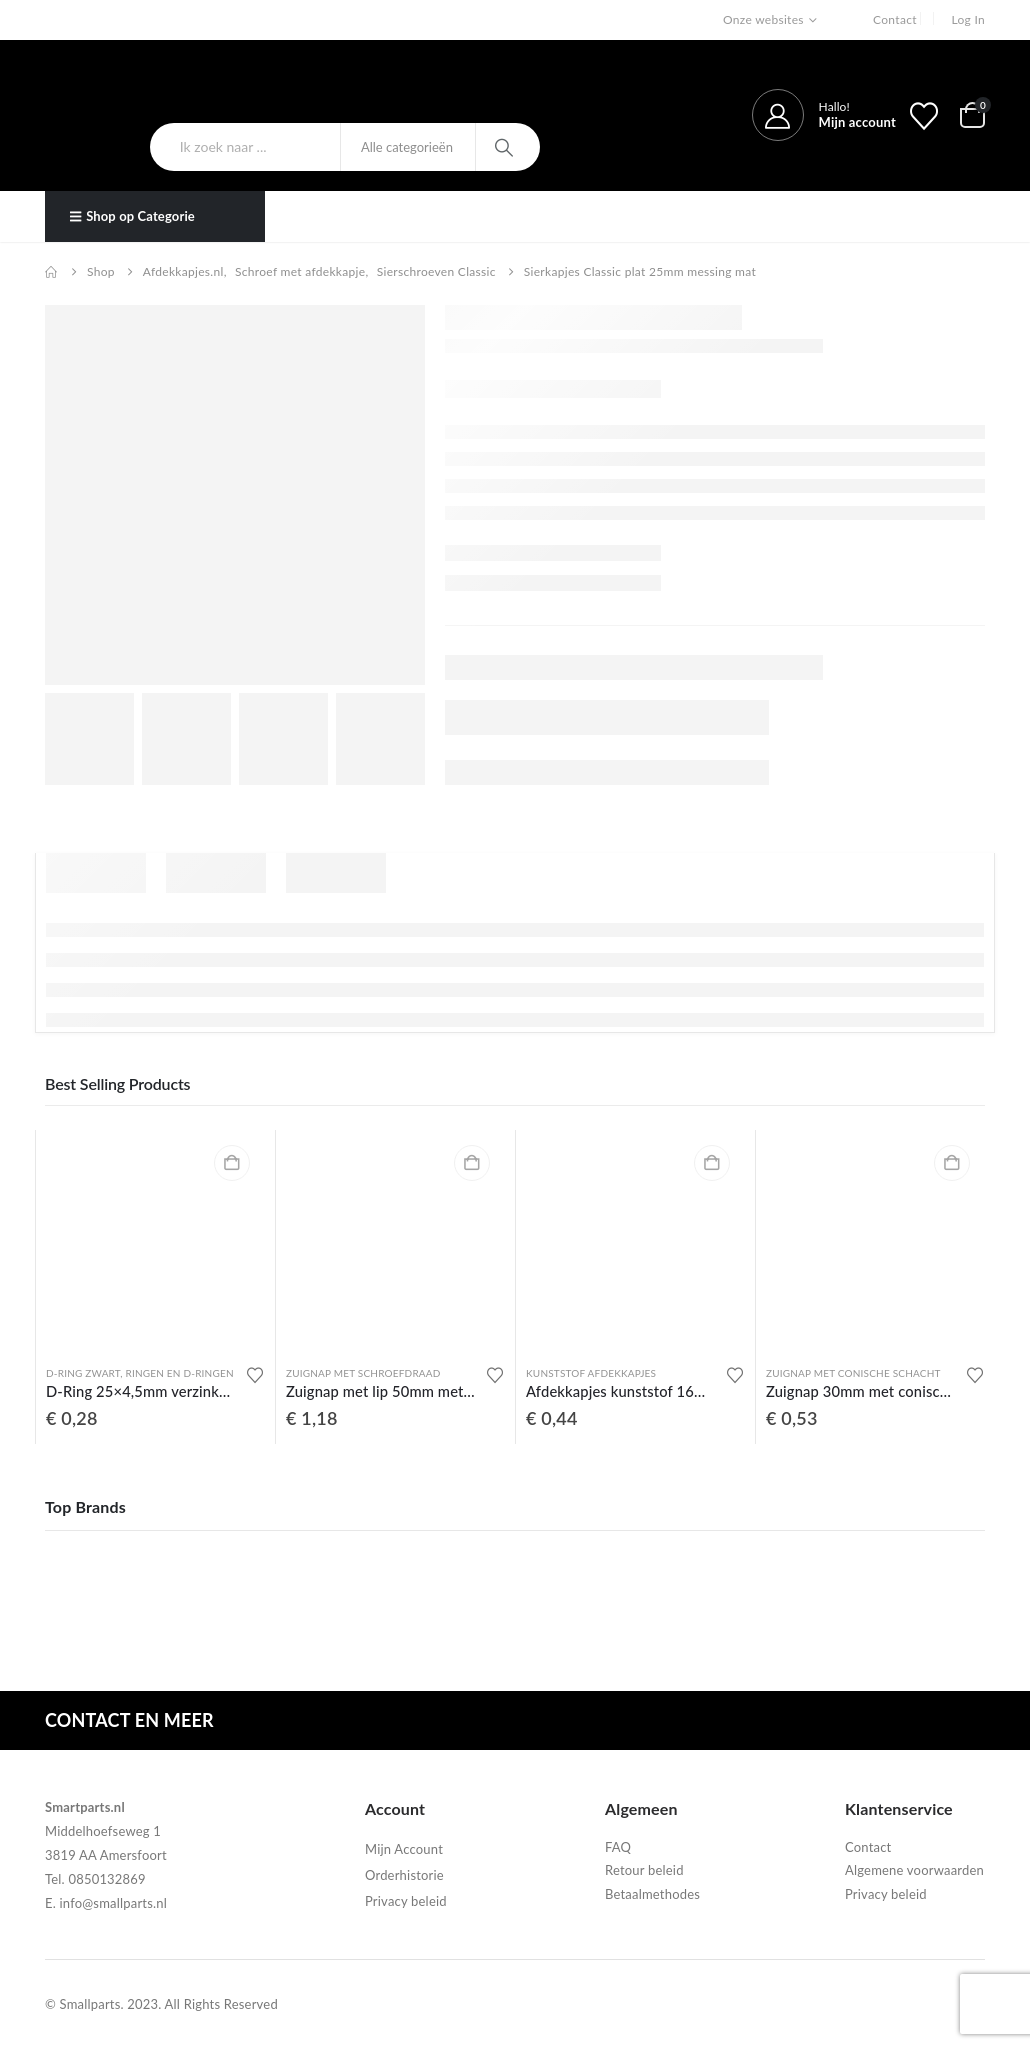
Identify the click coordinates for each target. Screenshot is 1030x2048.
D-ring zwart (83, 1373)
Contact (895, 19)
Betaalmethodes (652, 1894)
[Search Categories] (408, 147)
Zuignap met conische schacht (853, 1373)
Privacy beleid (406, 1901)
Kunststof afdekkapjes (591, 1373)
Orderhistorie (404, 1875)
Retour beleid (644, 1870)
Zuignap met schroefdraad (363, 1373)
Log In (968, 19)
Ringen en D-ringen (179, 1373)
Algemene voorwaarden (914, 1870)
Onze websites (763, 19)
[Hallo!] (824, 115)
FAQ (618, 1847)
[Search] (506, 147)
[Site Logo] (152, 89)
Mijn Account (404, 1849)
